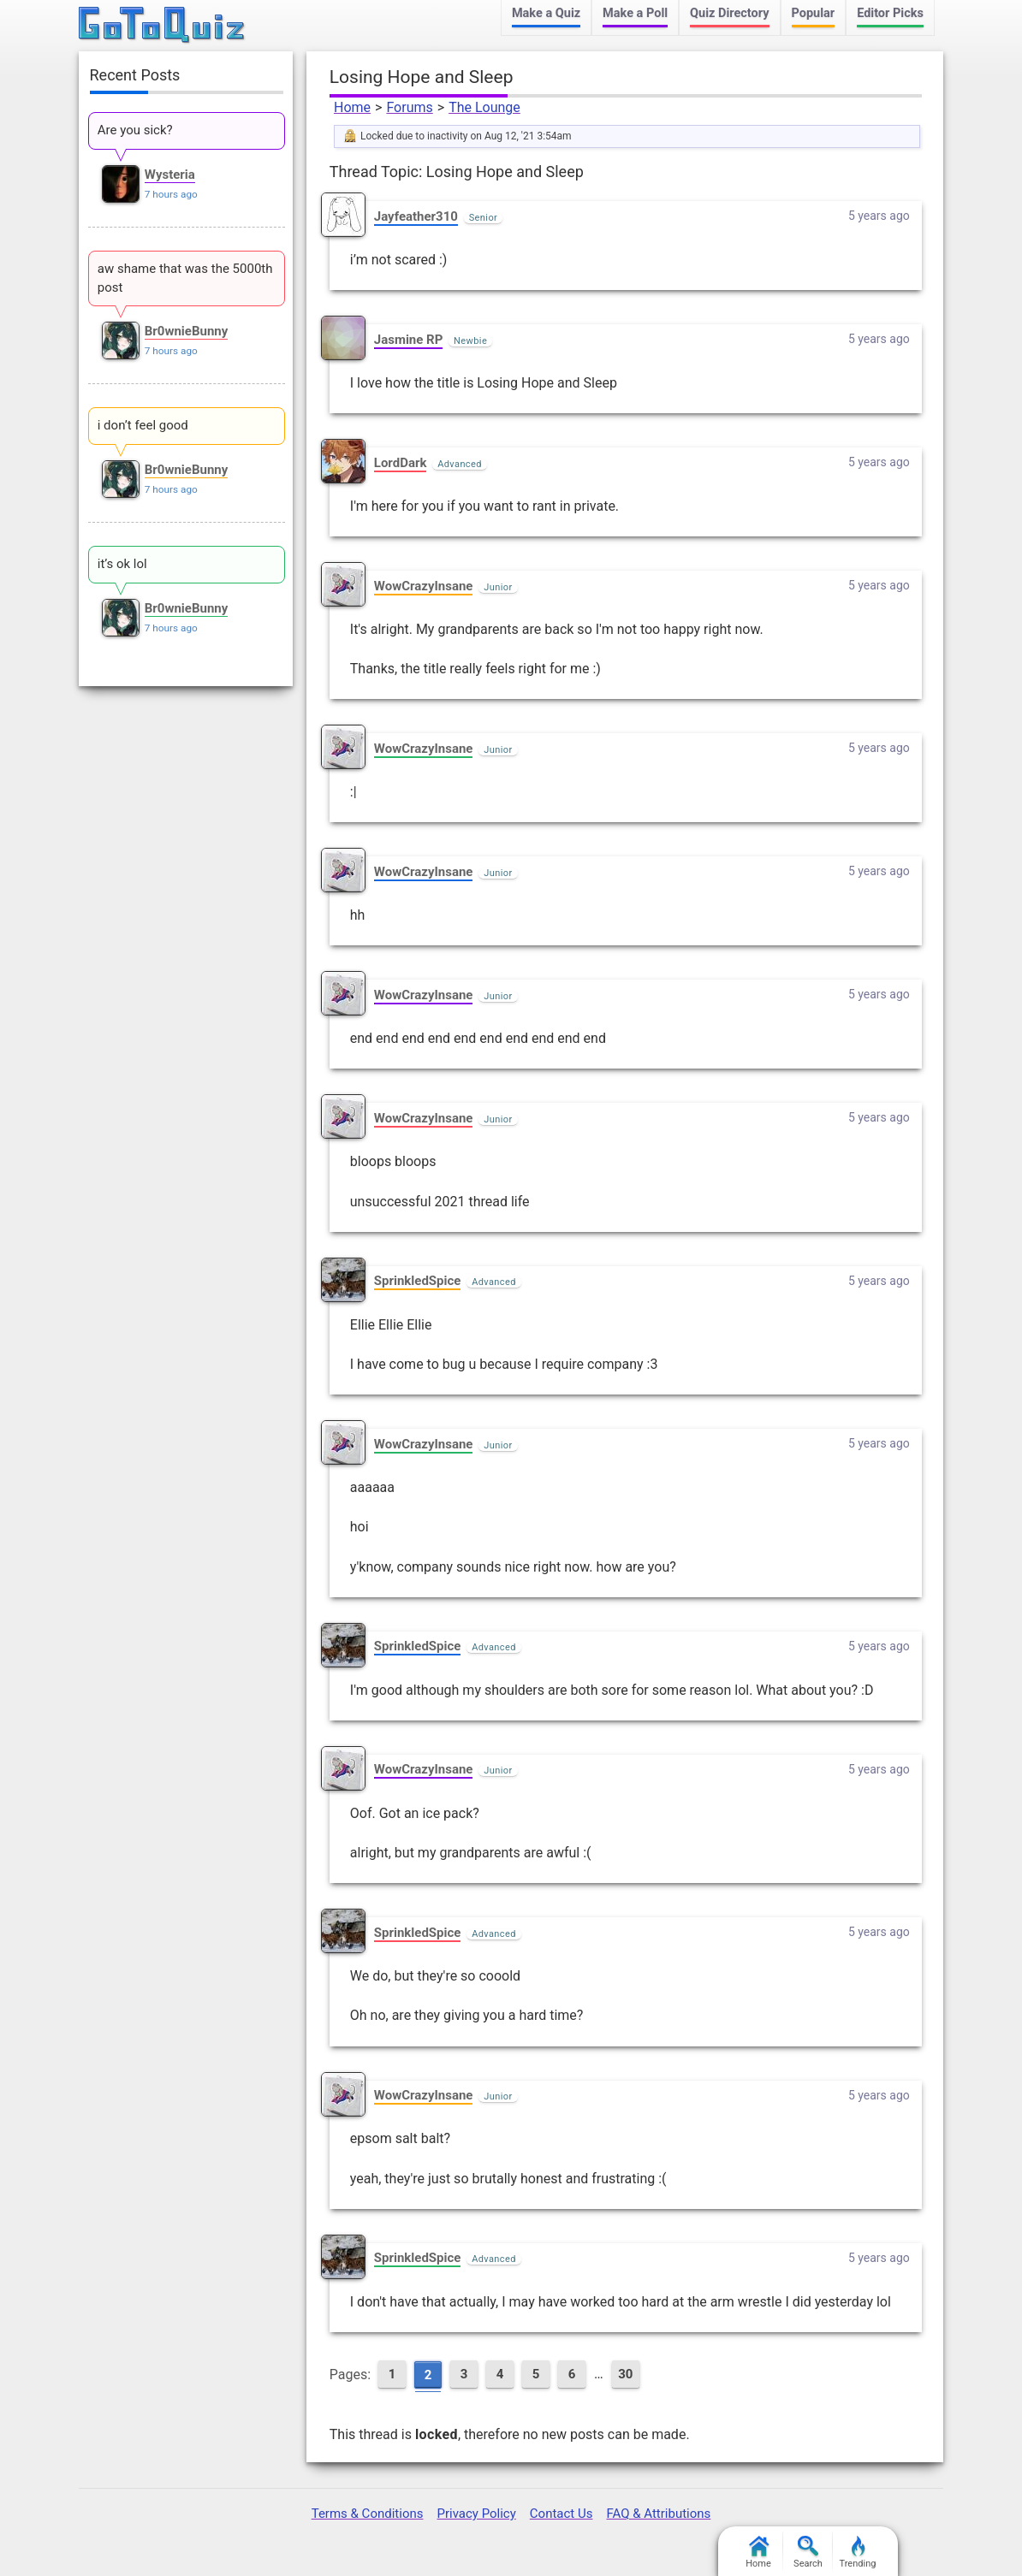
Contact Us (561, 2513)
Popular (813, 13)
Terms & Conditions (368, 2513)
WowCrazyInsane (423, 586)
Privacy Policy (476, 2513)
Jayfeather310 (416, 216)
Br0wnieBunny (187, 331)
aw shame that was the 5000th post (185, 278)
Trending (858, 2552)
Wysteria (170, 174)
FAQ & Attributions (658, 2513)
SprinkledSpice (417, 1280)
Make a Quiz (546, 13)
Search (808, 2552)
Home (352, 107)
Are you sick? (135, 130)
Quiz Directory (729, 13)
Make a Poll (635, 13)
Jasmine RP (408, 339)
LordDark (400, 463)
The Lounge (484, 107)
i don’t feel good (143, 425)
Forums (409, 107)
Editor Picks (890, 13)
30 (625, 2374)
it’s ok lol (122, 563)
